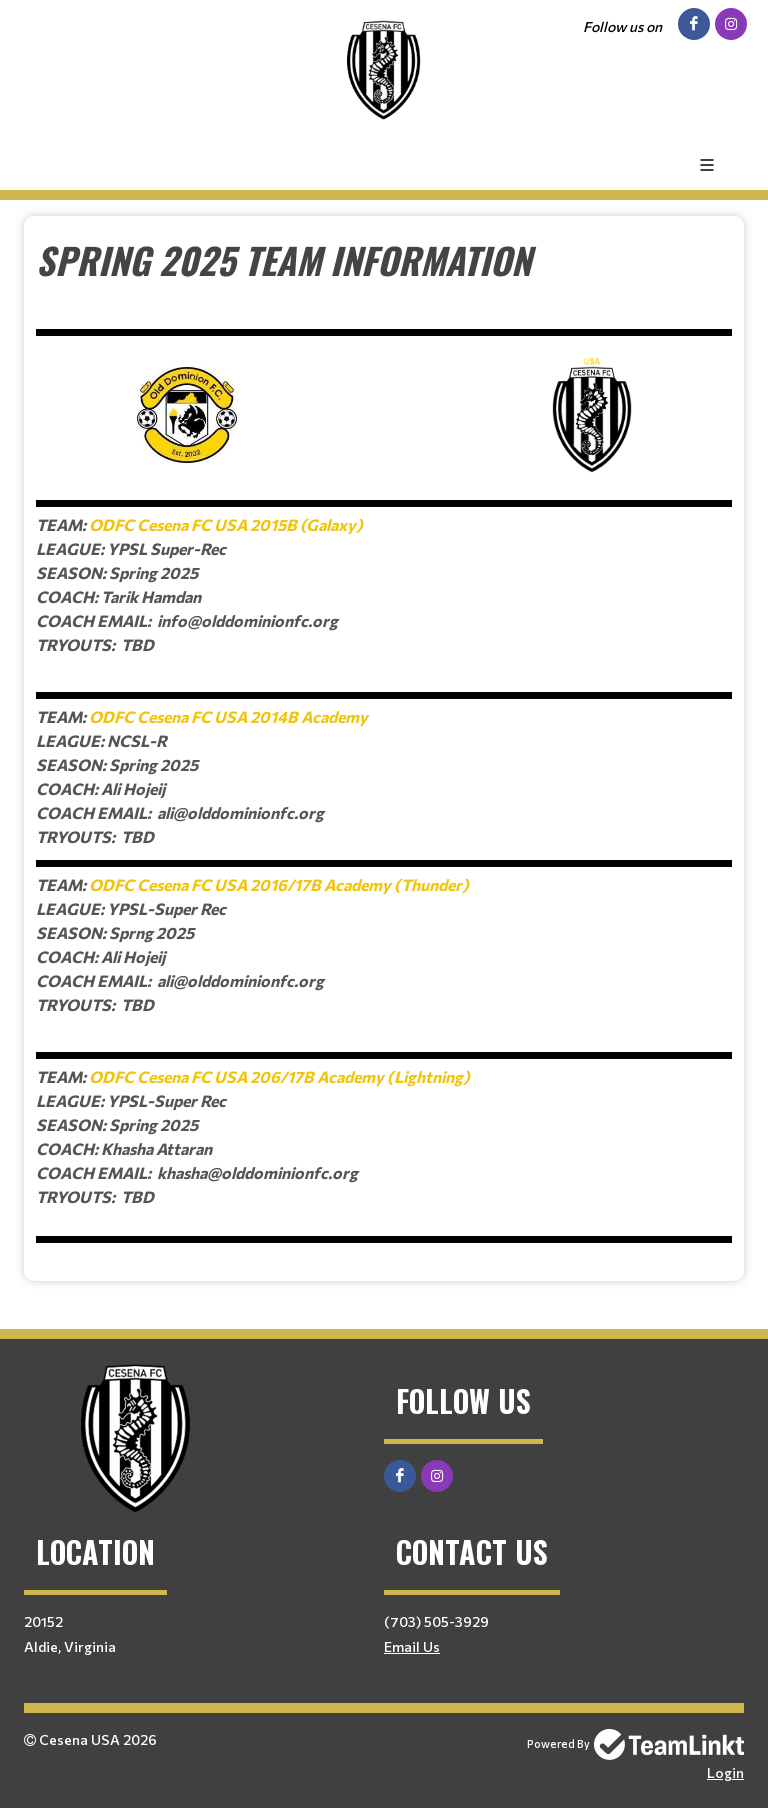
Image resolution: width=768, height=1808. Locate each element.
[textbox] (384, 741)
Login (725, 1772)
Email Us (412, 1646)
